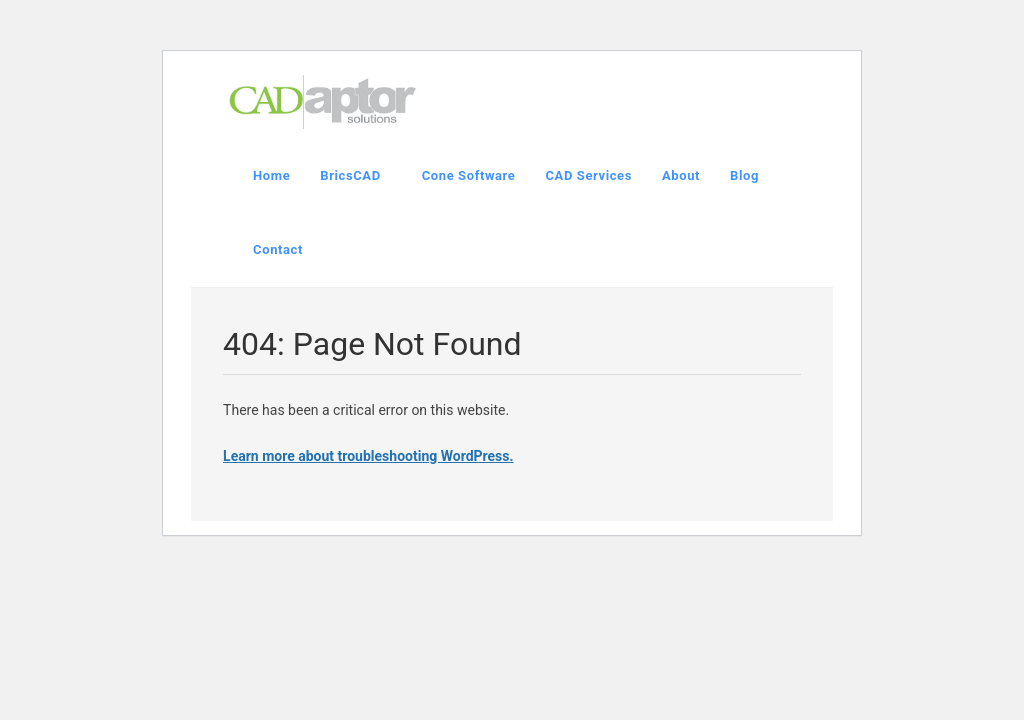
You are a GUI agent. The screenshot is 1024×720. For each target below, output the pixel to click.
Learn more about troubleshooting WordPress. (368, 456)
